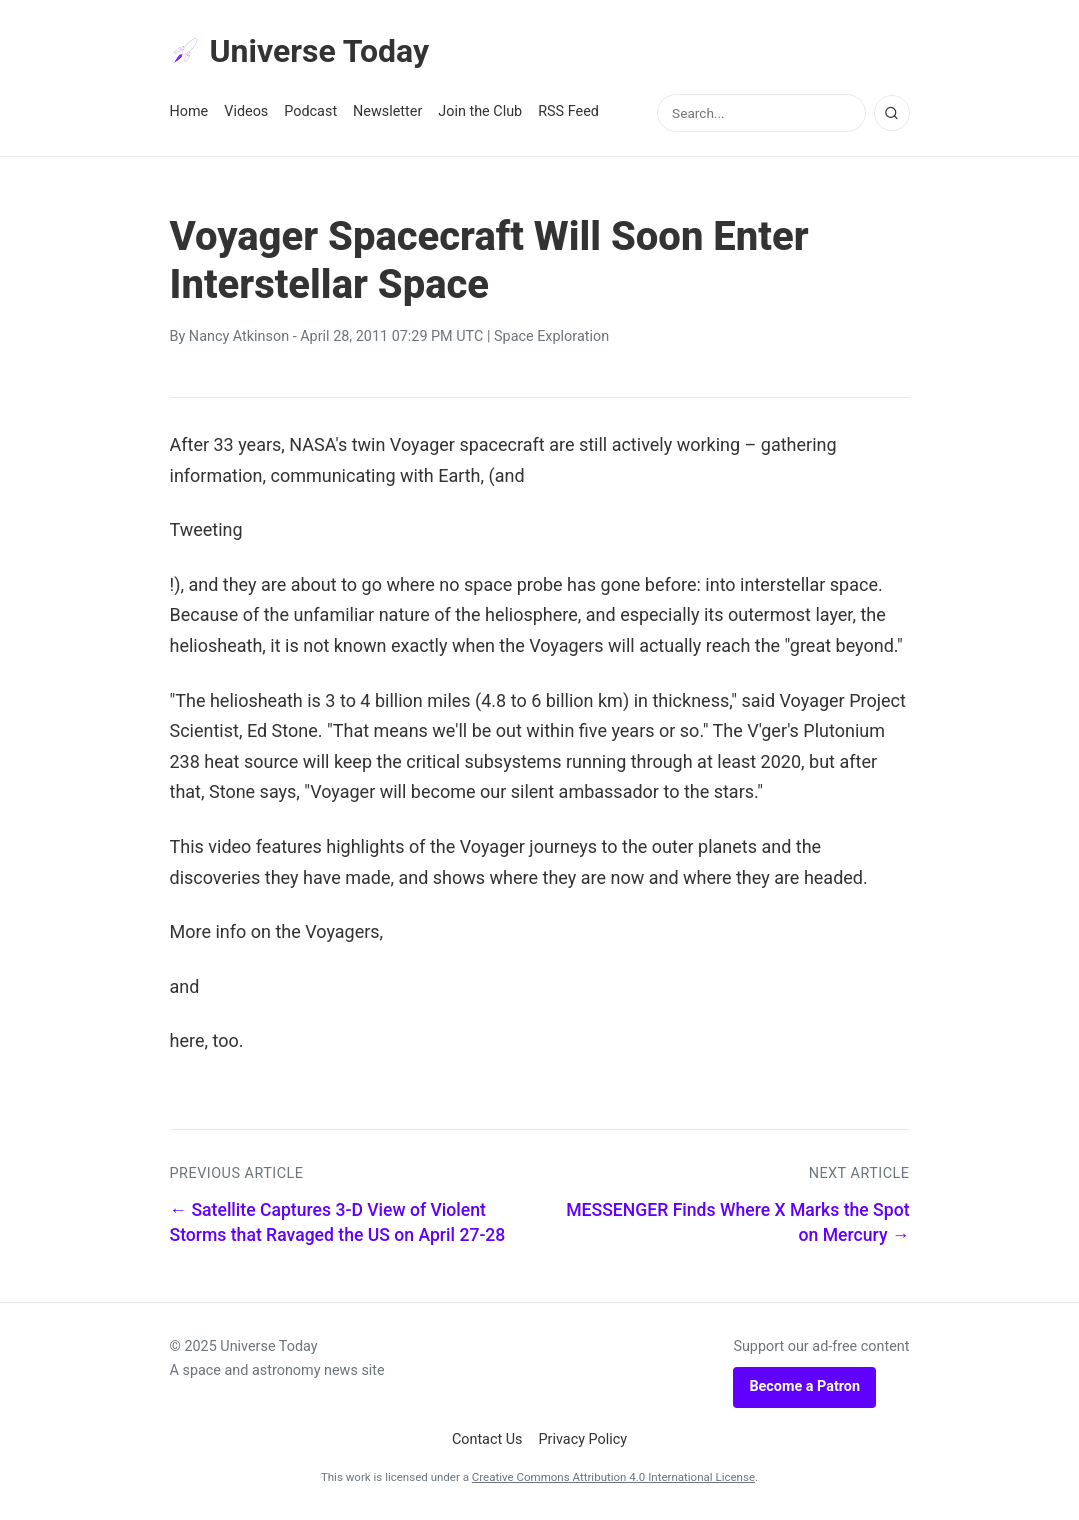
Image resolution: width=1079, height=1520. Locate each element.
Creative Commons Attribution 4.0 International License (613, 1477)
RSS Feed (568, 111)
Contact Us (487, 1439)
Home (189, 111)
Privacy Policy (583, 1439)
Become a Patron (804, 1386)
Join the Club (480, 111)
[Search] (892, 113)
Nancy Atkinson (239, 336)
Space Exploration (551, 336)
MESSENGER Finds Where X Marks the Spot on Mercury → (737, 1222)
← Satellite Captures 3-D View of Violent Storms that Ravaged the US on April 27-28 (338, 1222)
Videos (246, 111)
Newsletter (387, 111)
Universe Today (300, 51)
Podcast (310, 111)
